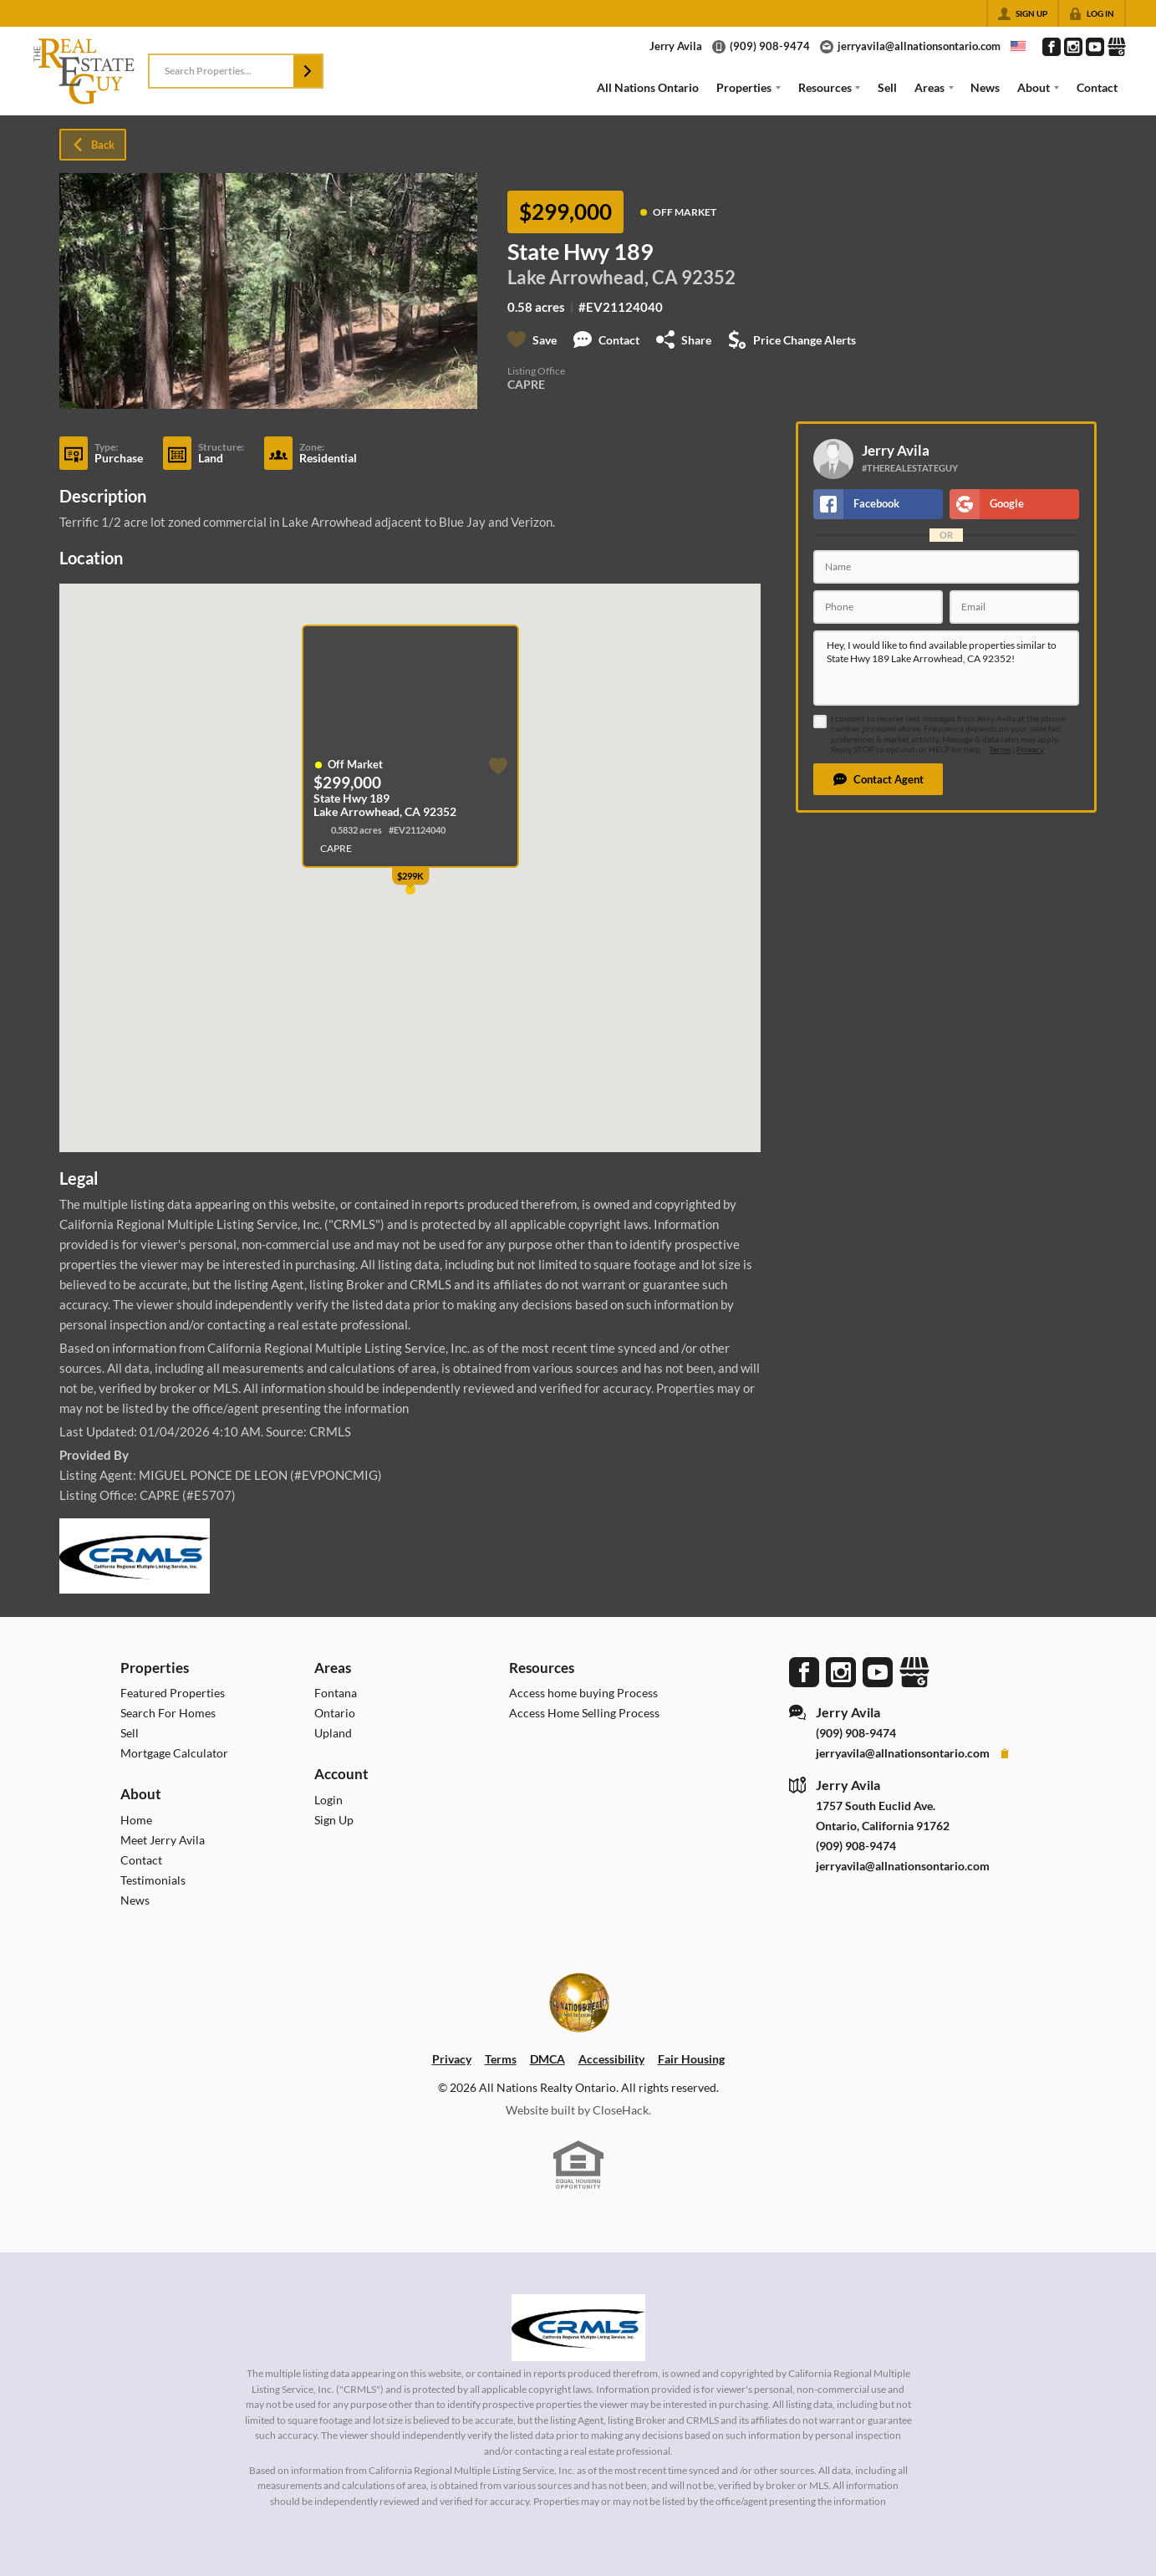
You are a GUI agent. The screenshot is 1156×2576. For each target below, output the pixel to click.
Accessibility (611, 2059)
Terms (1000, 749)
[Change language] (1018, 46)
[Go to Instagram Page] (1073, 47)
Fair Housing (691, 2059)
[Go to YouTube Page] (1095, 47)
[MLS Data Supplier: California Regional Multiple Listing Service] (578, 2328)
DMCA (547, 2059)
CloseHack (621, 2110)
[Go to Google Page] (1117, 47)
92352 (708, 277)
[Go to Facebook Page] (1051, 47)
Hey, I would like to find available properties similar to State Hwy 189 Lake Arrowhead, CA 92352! (946, 668)
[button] (307, 71)
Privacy (1030, 749)
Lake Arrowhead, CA (592, 277)
